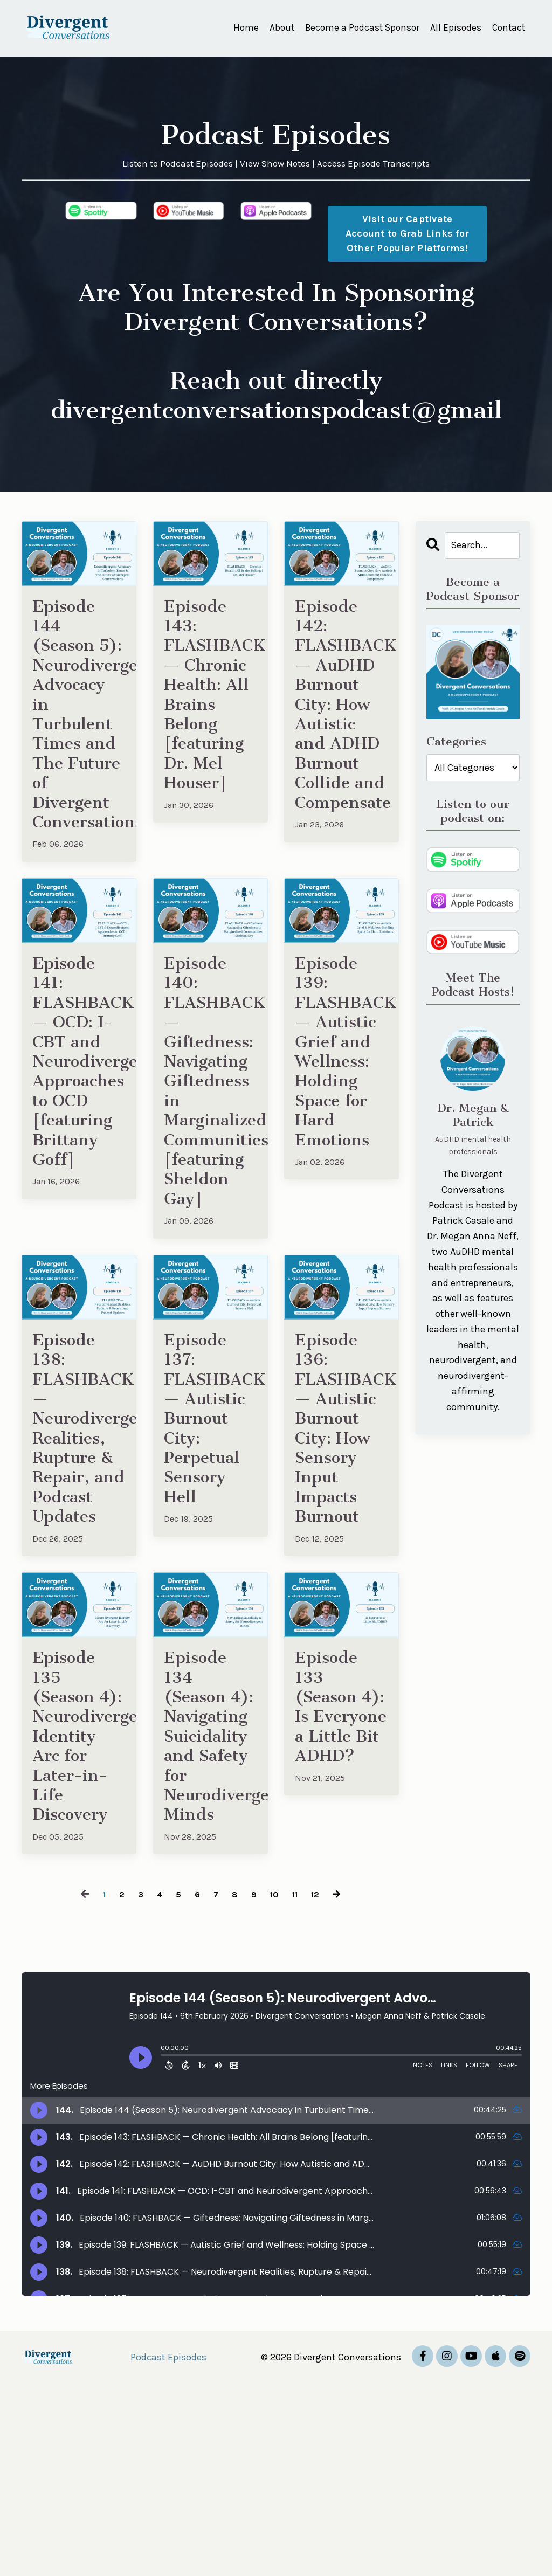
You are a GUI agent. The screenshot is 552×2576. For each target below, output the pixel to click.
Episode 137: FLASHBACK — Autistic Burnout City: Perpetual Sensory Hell (210, 1524)
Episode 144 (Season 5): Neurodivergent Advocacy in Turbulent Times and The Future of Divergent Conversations (79, 742)
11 (297, 2086)
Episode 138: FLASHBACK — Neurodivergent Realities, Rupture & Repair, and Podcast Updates (79, 1547)
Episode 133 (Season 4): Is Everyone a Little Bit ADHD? (337, 1881)
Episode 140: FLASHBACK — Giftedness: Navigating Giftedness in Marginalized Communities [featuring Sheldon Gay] (210, 1156)
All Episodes (453, 28)
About (274, 28)
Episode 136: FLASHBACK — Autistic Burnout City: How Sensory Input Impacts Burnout (341, 1535)
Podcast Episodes (168, 2549)
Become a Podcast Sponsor (357, 28)
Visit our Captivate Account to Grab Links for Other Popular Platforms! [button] (407, 234)
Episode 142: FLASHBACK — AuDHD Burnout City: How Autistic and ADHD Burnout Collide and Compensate (341, 742)
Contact (507, 28)
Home (238, 28)
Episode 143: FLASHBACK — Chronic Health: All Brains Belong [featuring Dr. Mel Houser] (210, 709)
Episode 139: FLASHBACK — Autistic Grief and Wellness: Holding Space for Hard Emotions (341, 1122)
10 (275, 2086)
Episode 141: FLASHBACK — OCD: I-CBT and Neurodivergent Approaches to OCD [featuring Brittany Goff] (79, 1134)
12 (319, 2086)
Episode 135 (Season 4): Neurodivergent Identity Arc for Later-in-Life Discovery (79, 1903)
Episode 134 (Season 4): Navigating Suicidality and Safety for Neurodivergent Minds (210, 1903)
